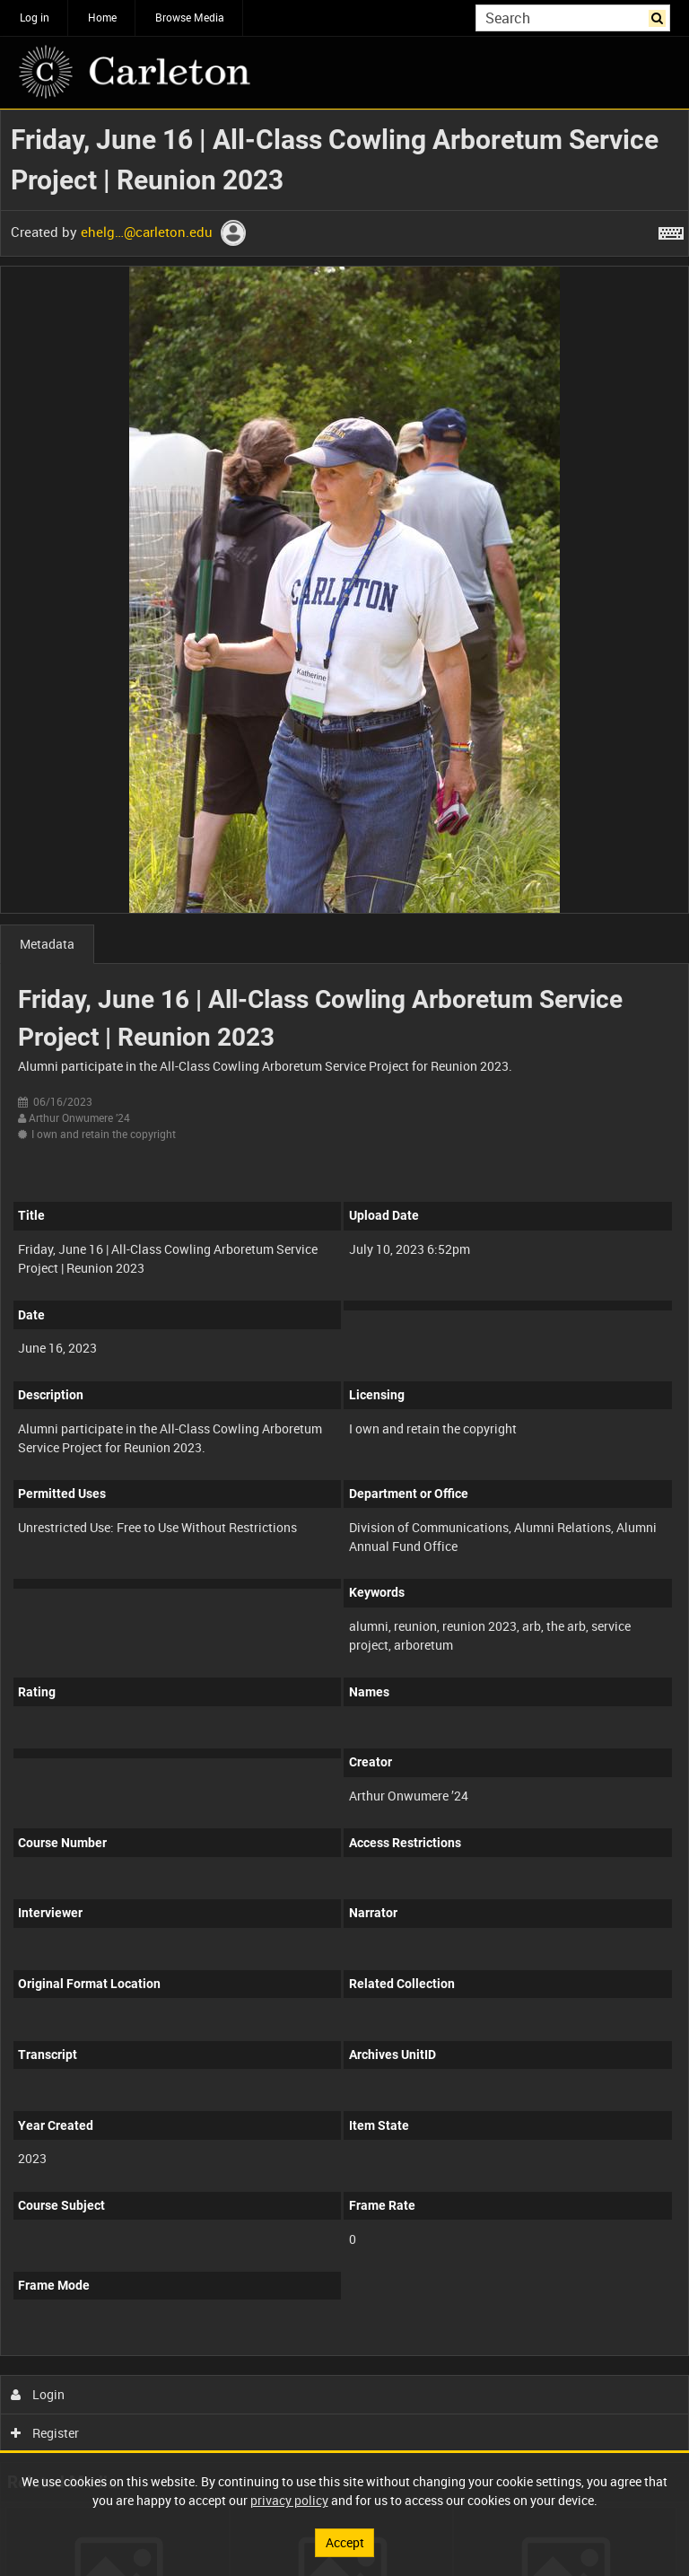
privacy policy (289, 2500)
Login (38, 2394)
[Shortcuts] (671, 230)
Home (102, 17)
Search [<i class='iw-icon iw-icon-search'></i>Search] (660, 16)
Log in (34, 17)
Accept (345, 2542)
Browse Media (189, 17)
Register (45, 2432)
